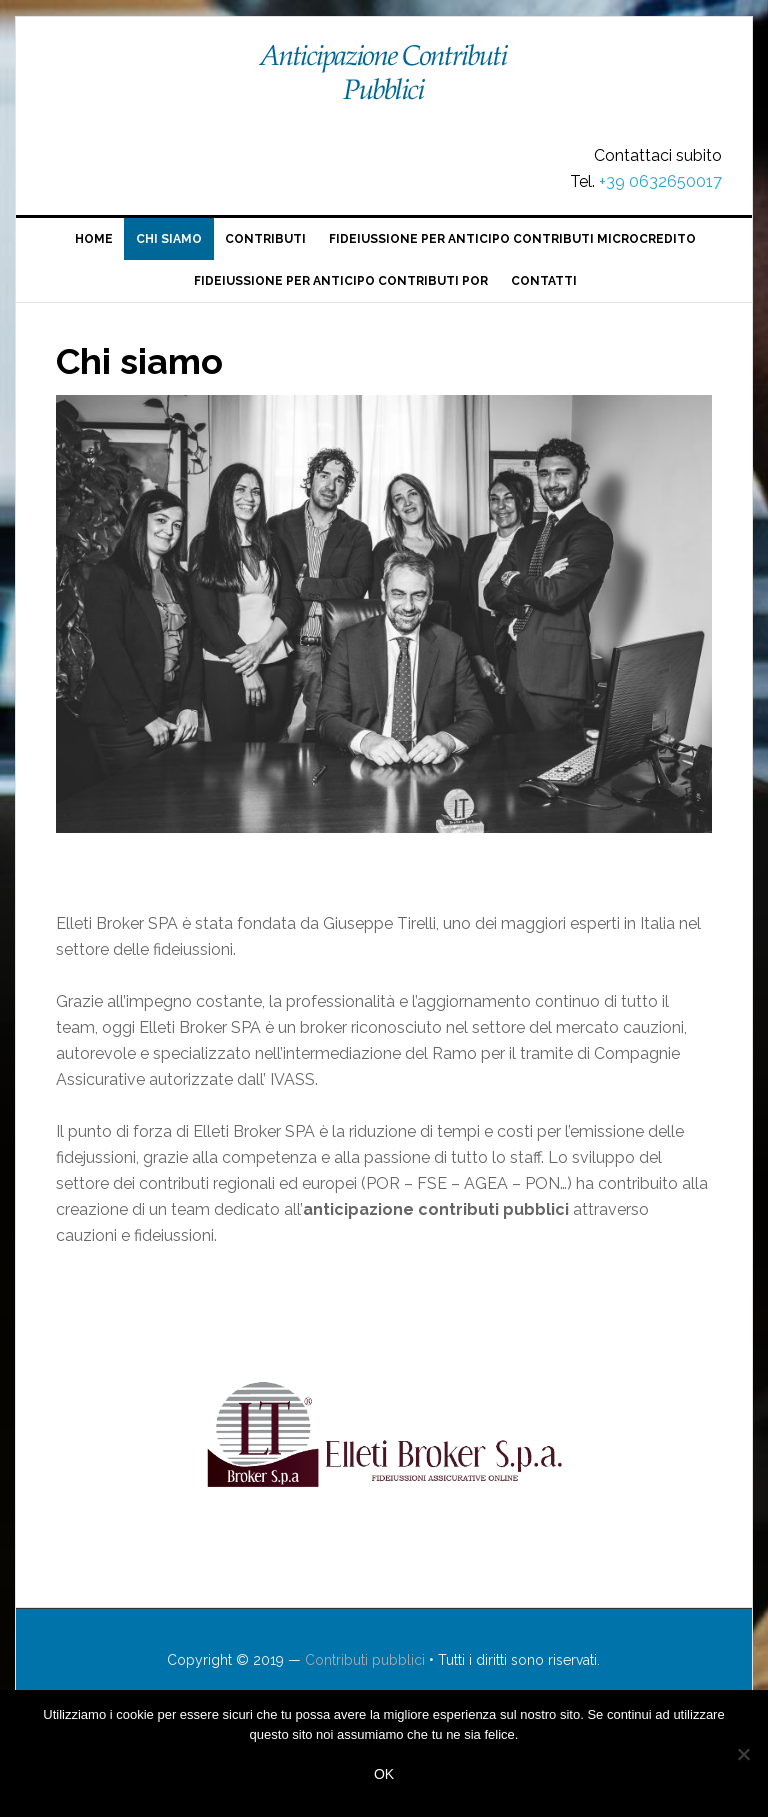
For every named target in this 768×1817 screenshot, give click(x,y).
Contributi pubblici (383, 82)
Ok (384, 1774)
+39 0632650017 (660, 181)
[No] (743, 1754)
